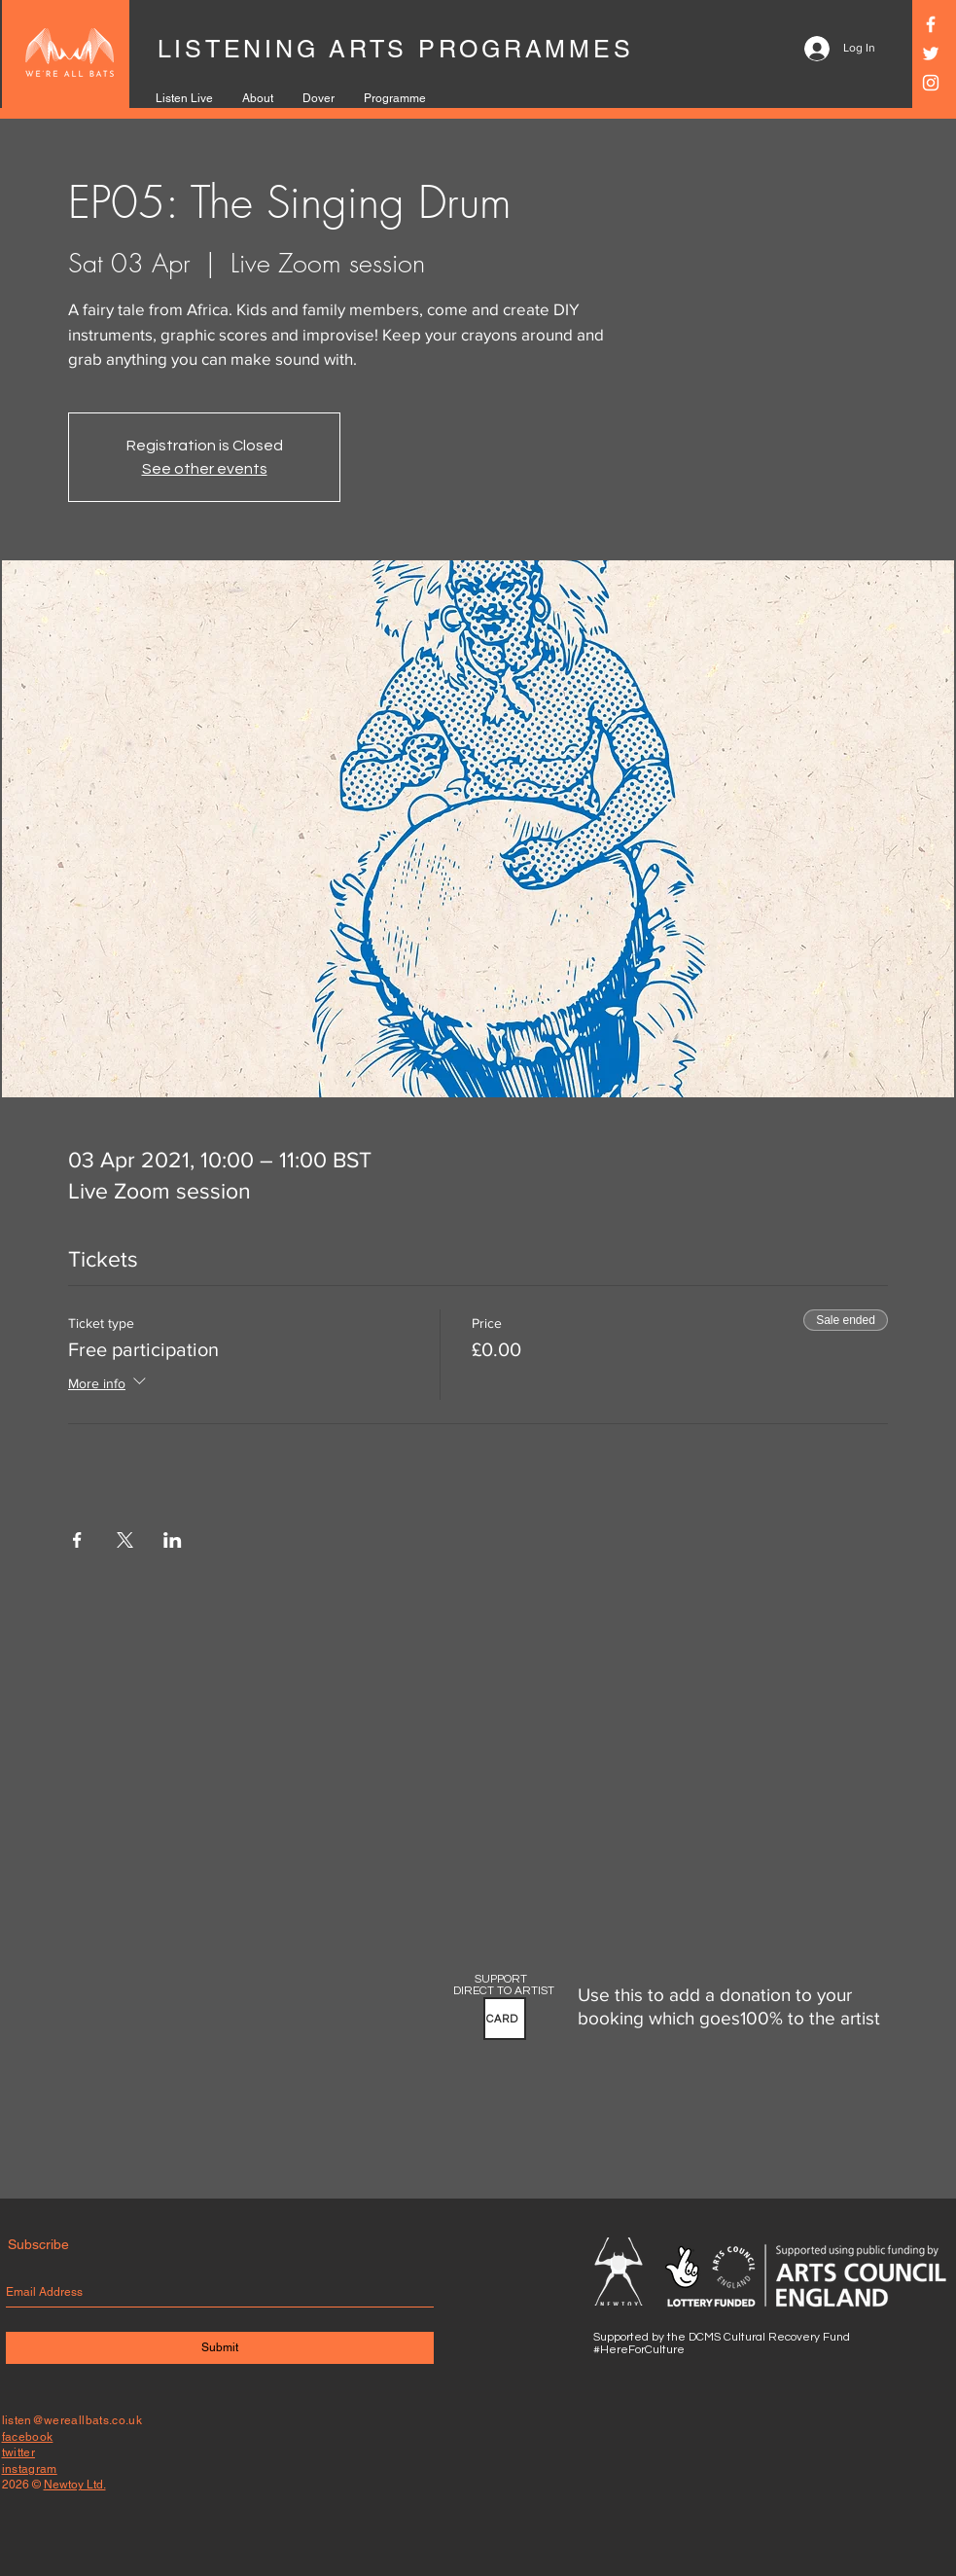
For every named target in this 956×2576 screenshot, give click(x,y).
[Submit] (220, 2348)
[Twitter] (930, 53)
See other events (204, 469)
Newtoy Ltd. (75, 2484)
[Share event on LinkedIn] (172, 1540)
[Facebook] (930, 24)
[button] (504, 2018)
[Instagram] (930, 82)
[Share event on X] (125, 1540)
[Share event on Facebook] (77, 1540)
